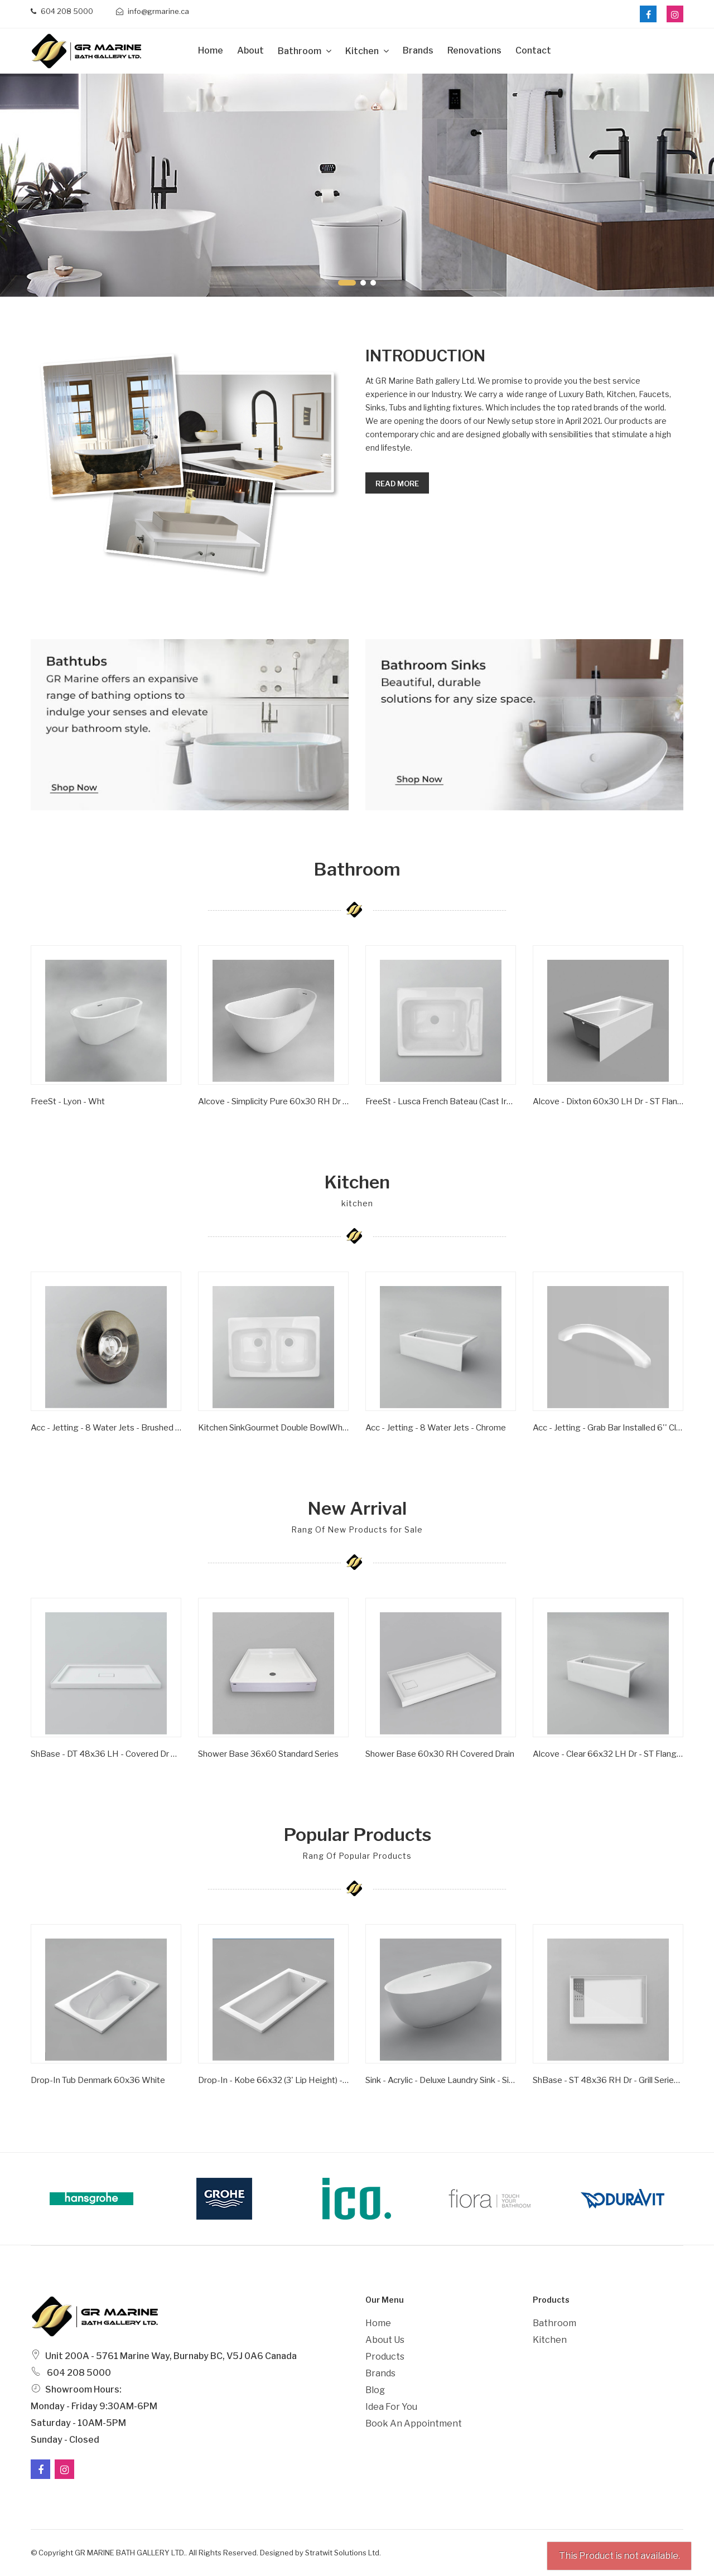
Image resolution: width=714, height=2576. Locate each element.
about (250, 50)
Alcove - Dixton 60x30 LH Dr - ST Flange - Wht (608, 1101)
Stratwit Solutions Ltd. (343, 2552)
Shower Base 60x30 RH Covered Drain (439, 1754)
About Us (384, 2340)
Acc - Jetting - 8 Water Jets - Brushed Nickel (106, 1428)
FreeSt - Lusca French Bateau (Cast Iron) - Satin (440, 1101)
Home (210, 50)
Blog (375, 2390)
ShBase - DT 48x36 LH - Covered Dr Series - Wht (106, 1754)
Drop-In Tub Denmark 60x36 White (98, 2080)
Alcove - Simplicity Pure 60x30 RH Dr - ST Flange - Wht (273, 1101)
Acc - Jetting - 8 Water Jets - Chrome (435, 1428)
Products (384, 2356)
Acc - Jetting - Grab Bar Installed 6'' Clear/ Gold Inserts (608, 1428)
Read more (397, 483)
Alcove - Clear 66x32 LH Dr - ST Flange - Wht (608, 1754)
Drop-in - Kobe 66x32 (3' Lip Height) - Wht (273, 2080)
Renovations (474, 50)
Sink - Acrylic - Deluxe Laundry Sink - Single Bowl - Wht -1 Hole (440, 2080)
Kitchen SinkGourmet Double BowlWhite (273, 1428)
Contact (533, 50)
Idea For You (391, 2406)
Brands (418, 50)
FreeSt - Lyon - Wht (68, 1101)
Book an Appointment (413, 2423)
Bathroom (300, 51)
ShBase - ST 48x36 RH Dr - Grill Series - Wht (608, 2080)
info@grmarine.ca (152, 11)
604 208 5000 (62, 11)
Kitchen (362, 51)
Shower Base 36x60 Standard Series (268, 1754)
